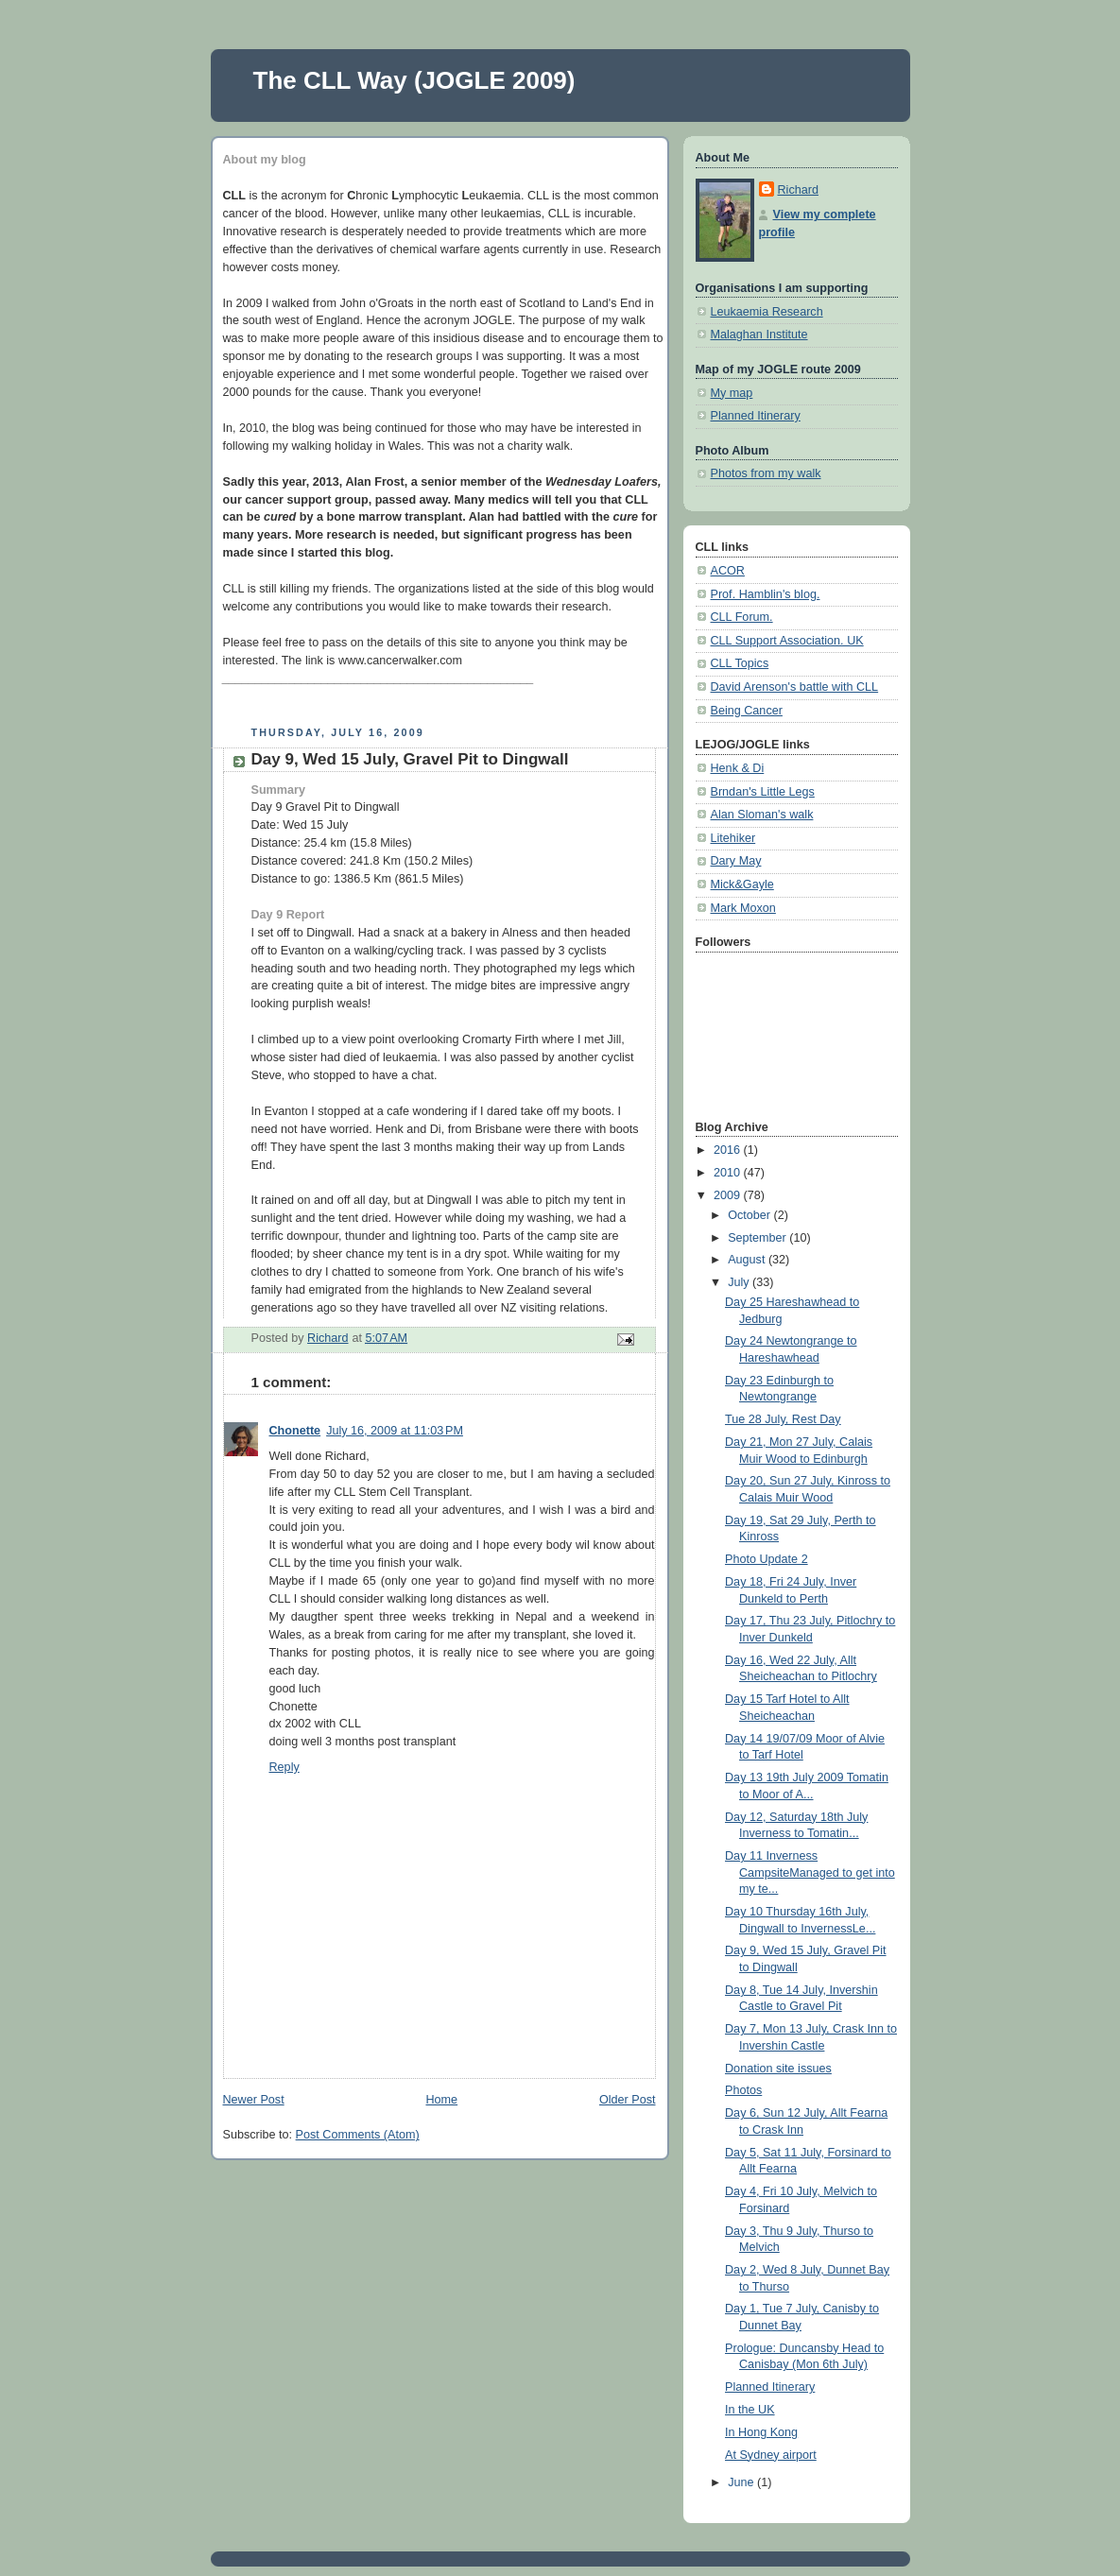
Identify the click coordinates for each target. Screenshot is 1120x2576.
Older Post (627, 2099)
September (758, 1238)
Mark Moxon (743, 908)
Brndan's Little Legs (763, 792)
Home (441, 2099)
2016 (729, 1150)
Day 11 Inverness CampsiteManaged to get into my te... (810, 1872)
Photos (743, 2090)
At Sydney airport (771, 2455)
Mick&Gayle (742, 884)
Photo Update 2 (766, 1559)
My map (732, 393)
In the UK (750, 2409)
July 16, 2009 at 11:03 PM (394, 1430)
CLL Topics (740, 663)
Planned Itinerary (756, 415)
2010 (729, 1172)
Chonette (295, 1430)
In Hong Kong (761, 2432)
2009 (729, 1195)
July (740, 1282)
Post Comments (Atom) (358, 2134)
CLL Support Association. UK (787, 640)
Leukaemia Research (767, 311)
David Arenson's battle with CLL (795, 687)
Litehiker (733, 838)
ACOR (728, 570)
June (742, 2482)
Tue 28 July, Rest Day (783, 1419)
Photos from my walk (766, 473)
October (750, 1215)
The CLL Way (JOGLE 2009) (414, 80)
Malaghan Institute (759, 334)
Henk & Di (738, 768)
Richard (798, 190)
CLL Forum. (742, 617)
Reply (284, 1767)
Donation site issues (778, 2068)
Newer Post (253, 2099)
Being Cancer (747, 710)
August (748, 1259)
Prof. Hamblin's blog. (765, 594)
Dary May (736, 860)
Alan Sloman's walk (762, 814)
